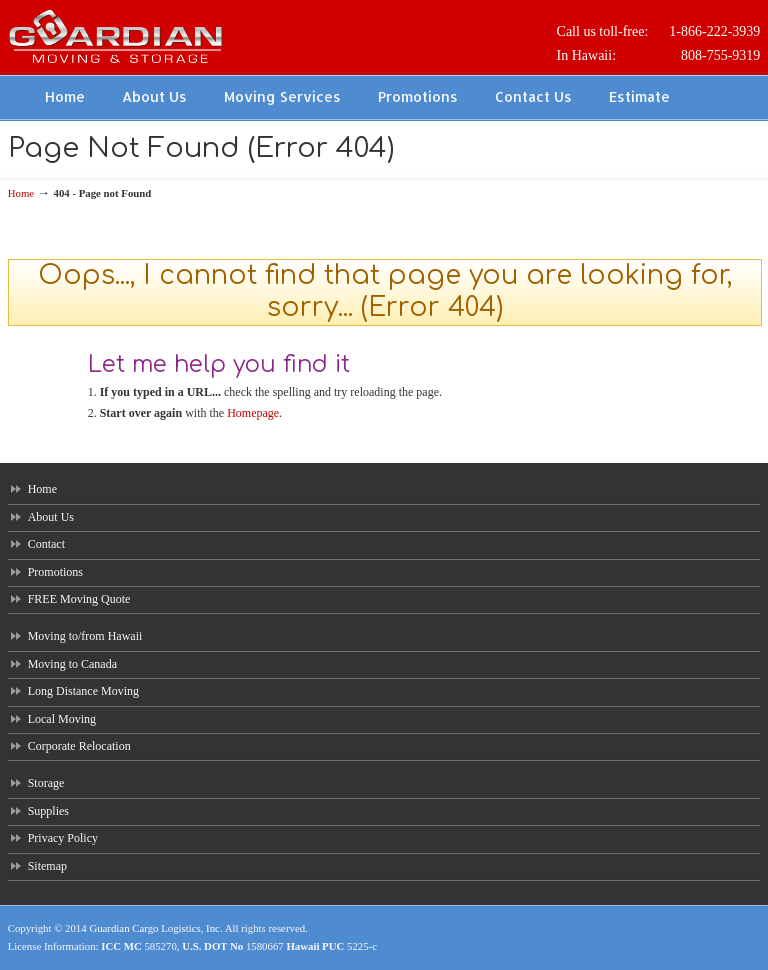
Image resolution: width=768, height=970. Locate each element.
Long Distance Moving (83, 691)
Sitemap (47, 866)
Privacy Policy (63, 838)
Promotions (55, 572)
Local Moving (62, 719)
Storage (46, 783)
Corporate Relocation (79, 746)
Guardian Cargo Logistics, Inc (154, 928)
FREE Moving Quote (79, 599)
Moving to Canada (72, 664)
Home (21, 193)
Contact (46, 544)
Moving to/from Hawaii (85, 636)
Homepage (253, 413)
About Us (51, 517)
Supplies (48, 811)
